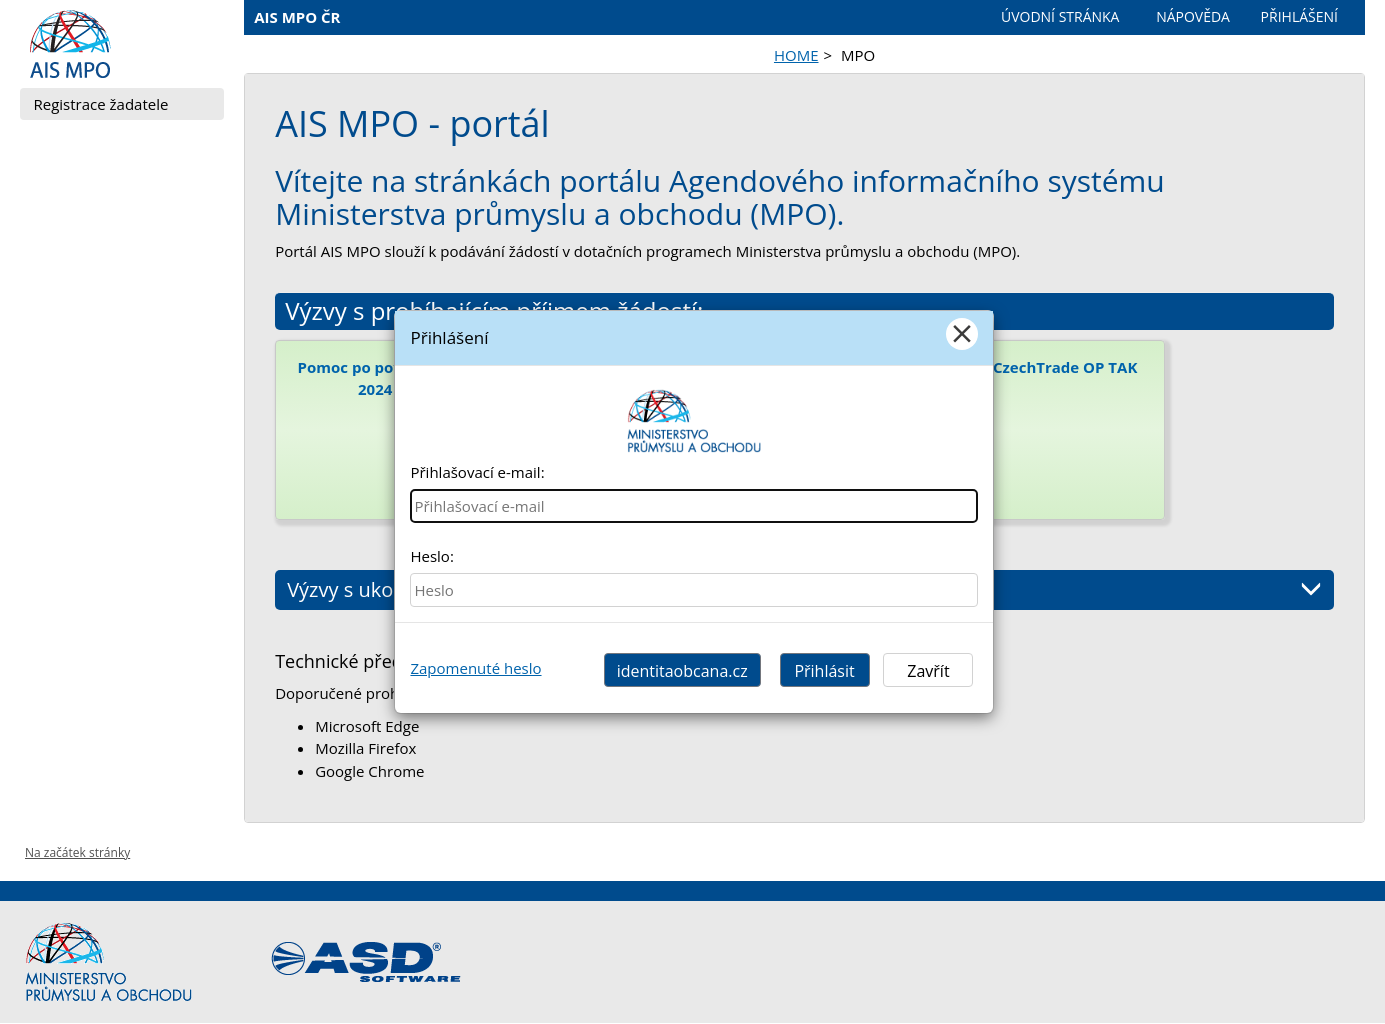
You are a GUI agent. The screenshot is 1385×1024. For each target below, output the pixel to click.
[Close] (962, 334)
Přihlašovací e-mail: (477, 472)
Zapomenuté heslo (475, 668)
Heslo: (431, 556)
